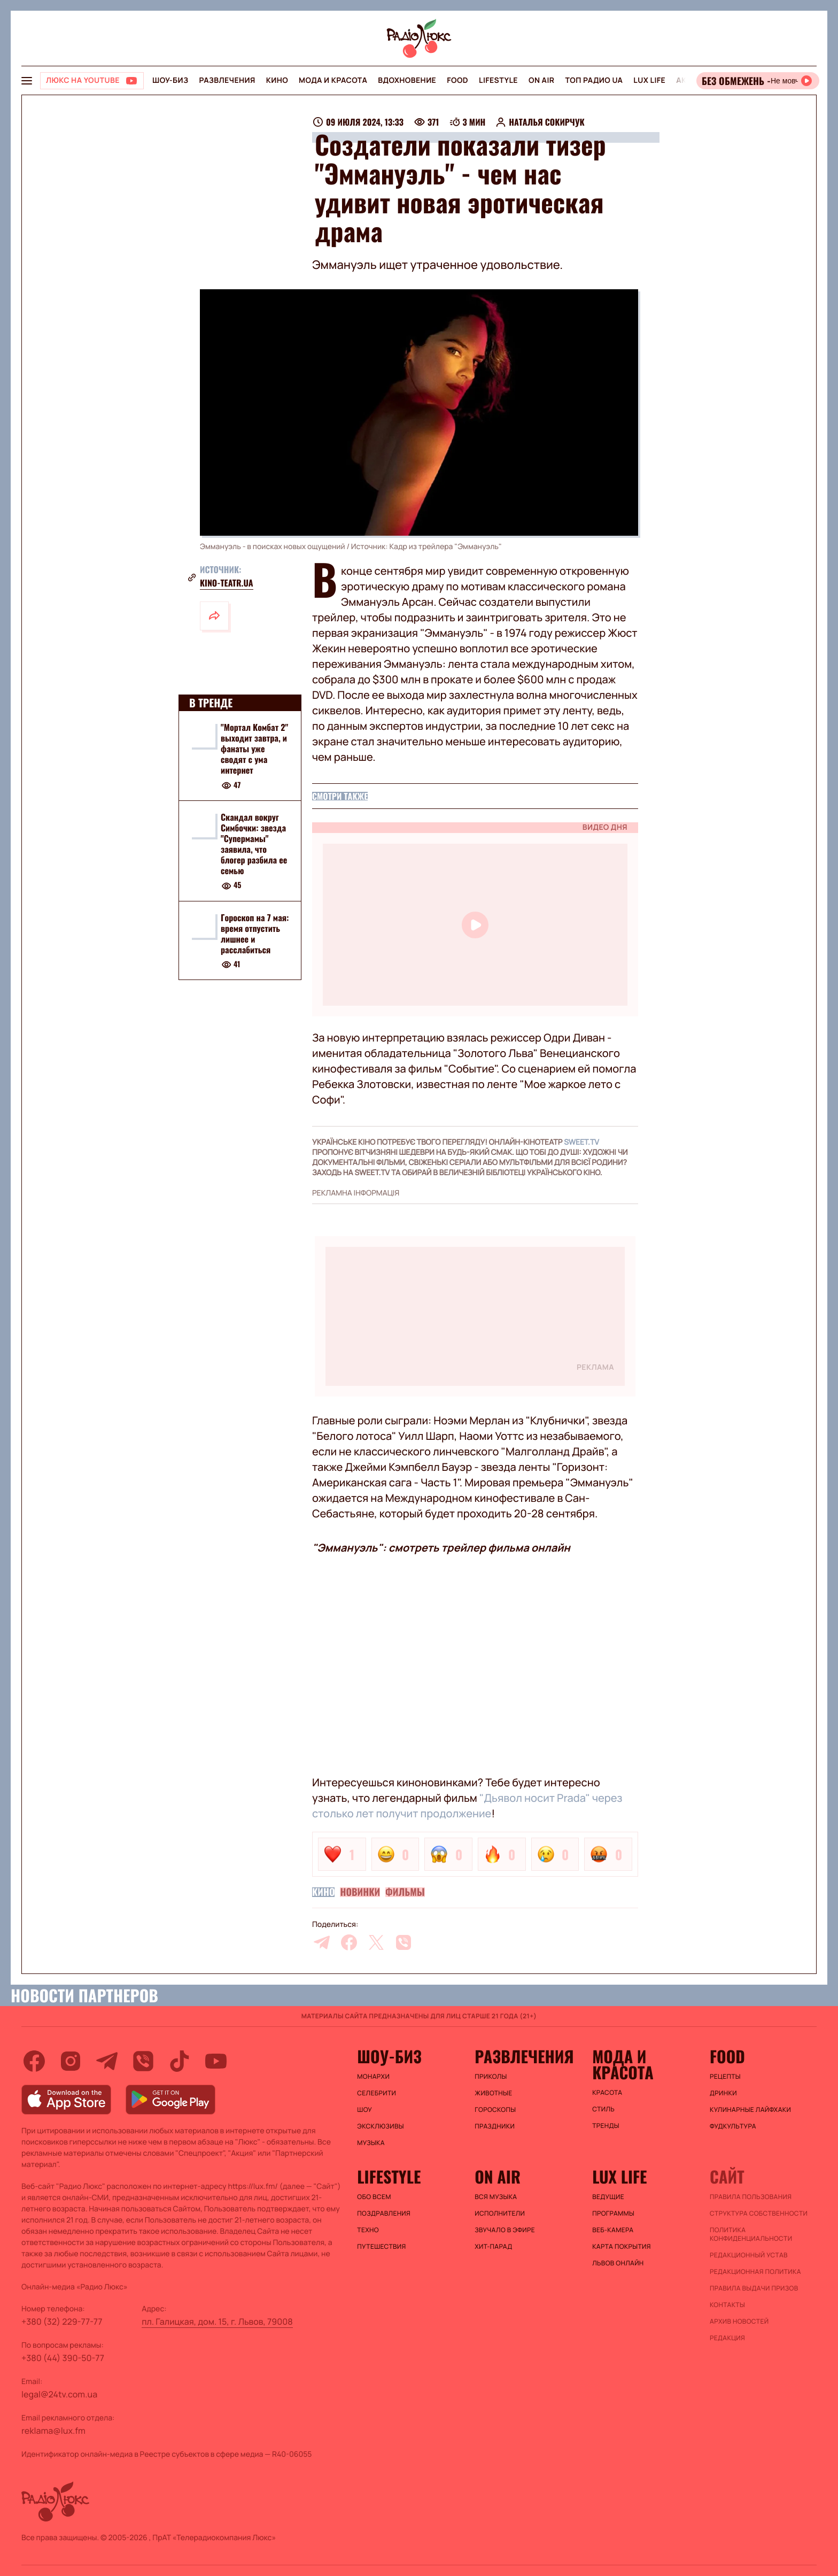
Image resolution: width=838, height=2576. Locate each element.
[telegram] (321, 1942)
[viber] (403, 1942)
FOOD (457, 80)
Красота (607, 2092)
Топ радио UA (594, 80)
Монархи (373, 2076)
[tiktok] (179, 2061)
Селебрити (376, 2093)
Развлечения (227, 80)
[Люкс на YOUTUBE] (92, 80)
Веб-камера (612, 2230)
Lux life (649, 80)
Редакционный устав (749, 2255)
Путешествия (381, 2246)
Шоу (364, 2109)
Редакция (727, 2338)
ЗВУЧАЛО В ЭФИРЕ (505, 2230)
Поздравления (383, 2213)
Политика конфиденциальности (751, 2234)
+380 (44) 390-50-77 (62, 2358)
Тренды (605, 2126)
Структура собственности (759, 2213)
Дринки (723, 2093)
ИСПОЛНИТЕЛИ (500, 2213)
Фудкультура (733, 2126)
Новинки (360, 1892)
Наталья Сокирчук (546, 122)
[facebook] (349, 1942)
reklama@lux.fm (53, 2430)
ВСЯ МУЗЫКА (496, 2197)
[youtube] (216, 2061)
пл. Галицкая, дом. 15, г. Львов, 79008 (217, 2321)
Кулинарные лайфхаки (750, 2109)
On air (541, 80)
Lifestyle (498, 80)
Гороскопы (495, 2109)
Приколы (491, 2076)
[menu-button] (26, 80)
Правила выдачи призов (754, 2288)
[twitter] (376, 1942)
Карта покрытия (621, 2246)
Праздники (495, 2126)
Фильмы (405, 1892)
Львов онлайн (617, 2263)
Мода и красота (333, 80)
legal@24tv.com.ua (59, 2394)
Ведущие (608, 2197)
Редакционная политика (755, 2272)
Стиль (603, 2109)
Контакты (727, 2305)
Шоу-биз (170, 80)
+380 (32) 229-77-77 (62, 2321)
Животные (493, 2093)
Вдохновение (407, 80)
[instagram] (70, 2061)
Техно (368, 2230)
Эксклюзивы (380, 2126)
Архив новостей (739, 2321)
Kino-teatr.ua (226, 582)
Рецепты (725, 2076)
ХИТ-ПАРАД (493, 2246)
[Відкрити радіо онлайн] (757, 80)
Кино (277, 80)
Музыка (371, 2143)
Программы (613, 2213)
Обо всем (374, 2197)
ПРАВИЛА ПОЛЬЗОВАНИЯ (751, 2197)
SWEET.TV (581, 1142)
